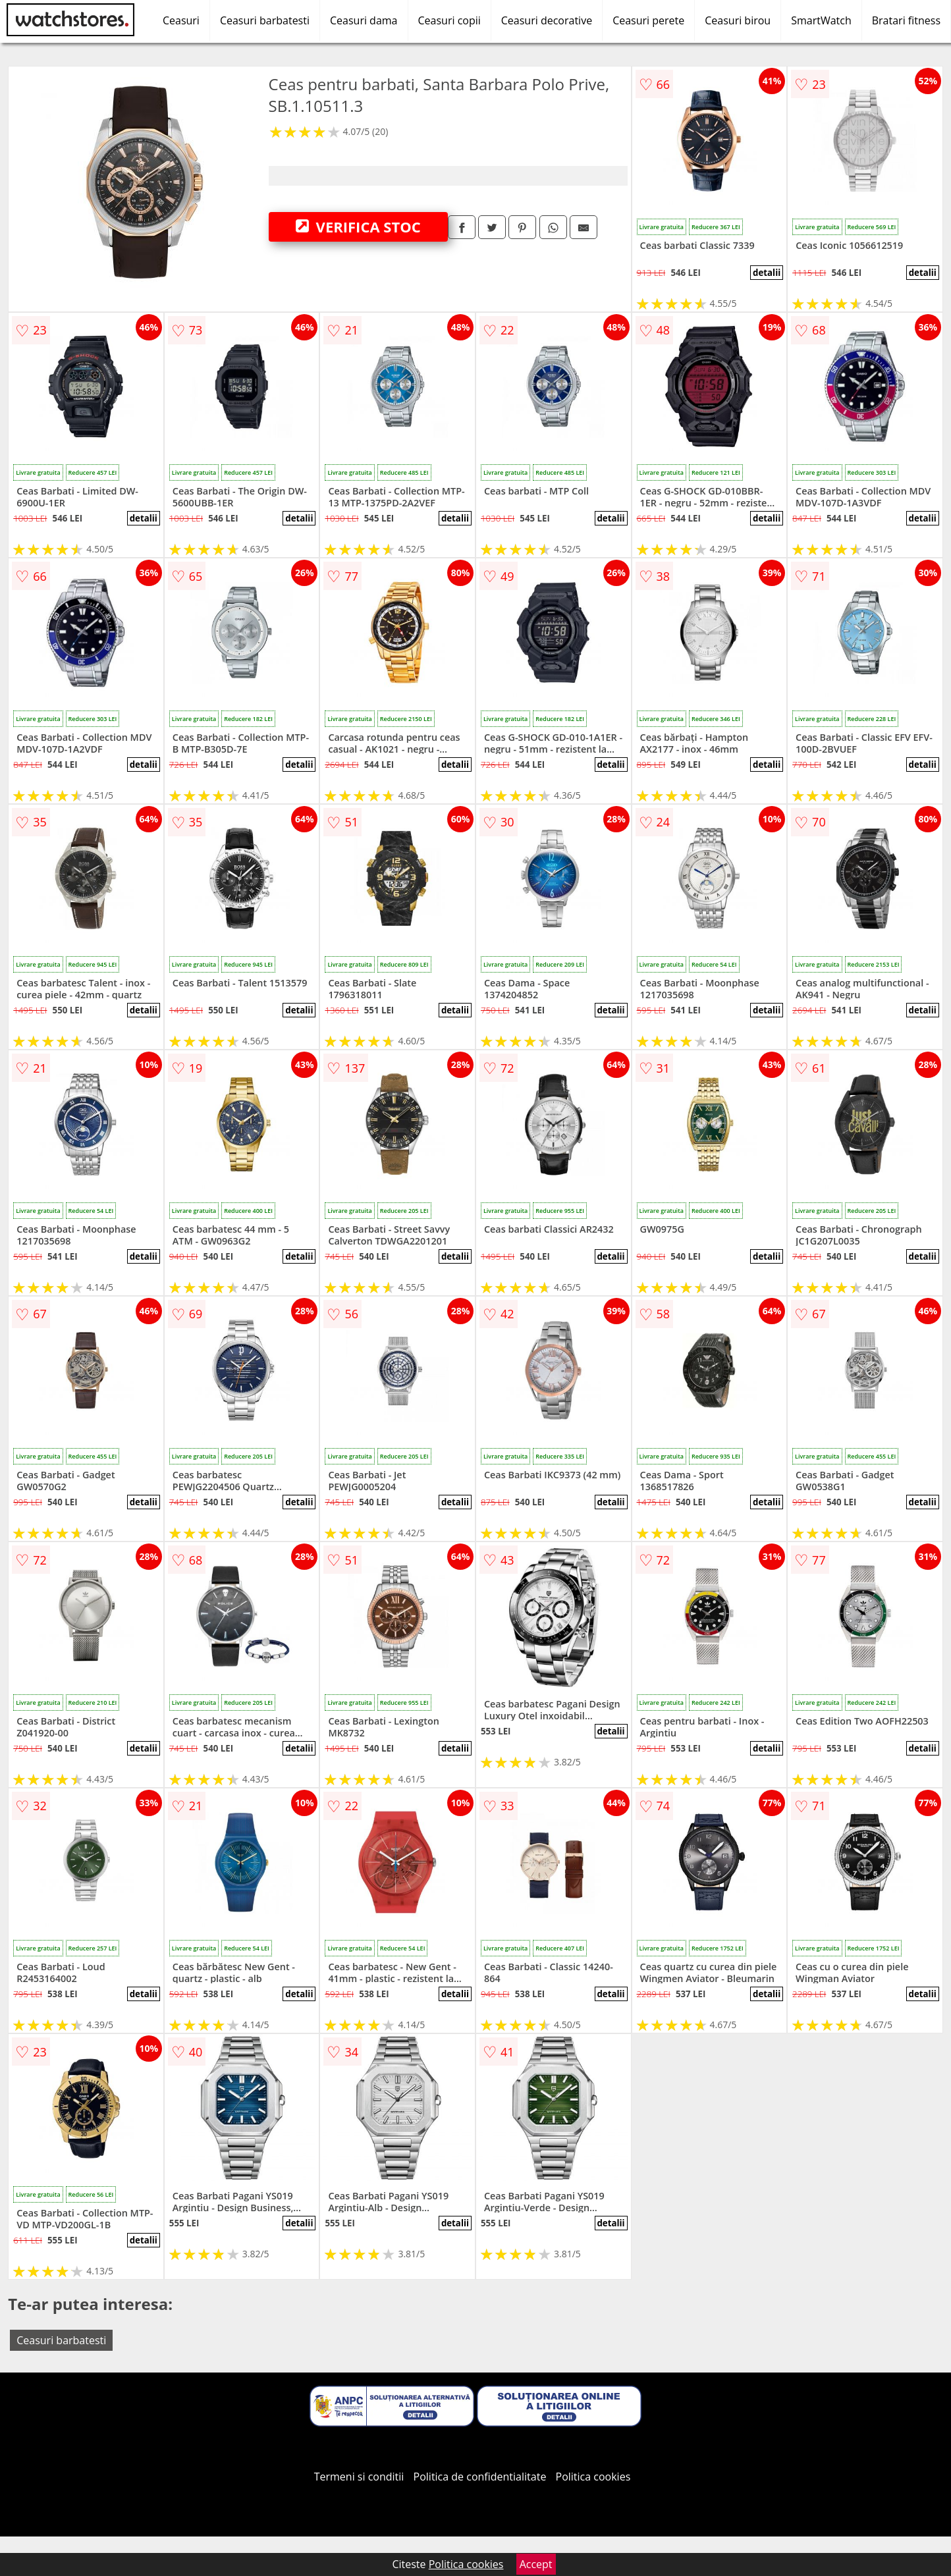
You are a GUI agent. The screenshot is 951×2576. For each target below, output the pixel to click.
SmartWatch (821, 20)
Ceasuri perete (648, 20)
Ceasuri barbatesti (265, 20)
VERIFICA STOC (358, 226)
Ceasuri (181, 20)
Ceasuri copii (449, 20)
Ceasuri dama (364, 20)
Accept (536, 2564)
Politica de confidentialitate (480, 2476)
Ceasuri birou (738, 20)
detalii (766, 273)
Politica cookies (593, 2476)
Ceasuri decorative (546, 20)
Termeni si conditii (359, 2476)
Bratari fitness (906, 20)
